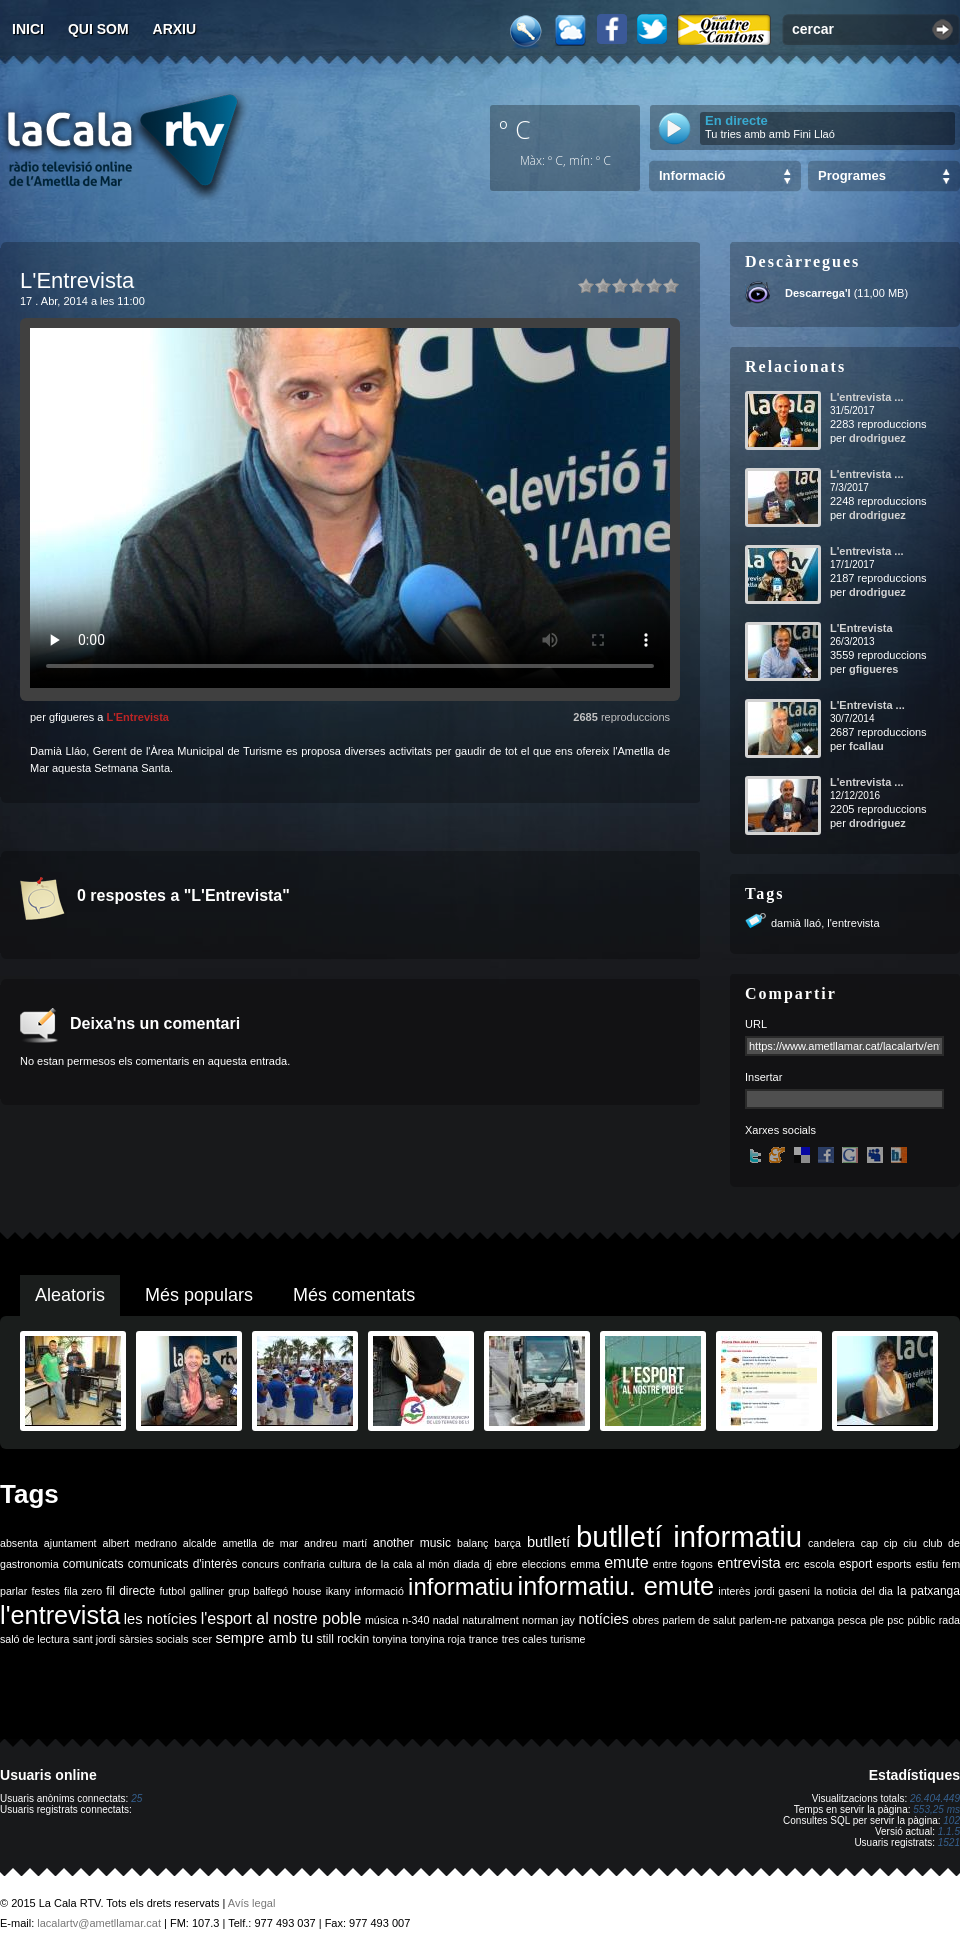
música (382, 1620)
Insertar (763, 1077)
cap (869, 1543)
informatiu (460, 1586)
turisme (568, 1639)
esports (893, 1564)
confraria (303, 1564)
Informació (692, 175)
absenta (19, 1543)
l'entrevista (853, 923)
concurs (260, 1564)
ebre (506, 1564)
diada (466, 1564)
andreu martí (335, 1543)
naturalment (490, 1620)
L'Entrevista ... (867, 705)
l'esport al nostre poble (281, 1618)
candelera (831, 1543)
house (306, 1591)
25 (136, 1798)
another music (412, 1543)
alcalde (200, 1543)
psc (895, 1620)
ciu (910, 1543)
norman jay (548, 1620)
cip (891, 1543)
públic (921, 1620)
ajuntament (70, 1543)
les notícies (160, 1619)
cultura (345, 1564)
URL (756, 1024)
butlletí (548, 1542)
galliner (207, 1591)
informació (379, 1591)
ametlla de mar (260, 1543)
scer (202, 1639)
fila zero (83, 1591)
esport (855, 1564)
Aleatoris (70, 1295)
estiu (927, 1564)
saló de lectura (34, 1639)
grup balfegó (258, 1591)
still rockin (342, 1639)
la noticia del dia (853, 1591)
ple (877, 1620)
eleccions (544, 1564)
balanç (472, 1543)
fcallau (866, 746)
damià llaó (796, 923)
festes (45, 1591)
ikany (338, 1591)
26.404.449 (935, 1798)
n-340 (415, 1620)
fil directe (130, 1591)
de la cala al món (407, 1564)
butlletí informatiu (689, 1536)
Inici (28, 29)
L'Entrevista (137, 717)
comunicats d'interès (183, 1564)
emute (626, 1562)
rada (949, 1620)
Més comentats (354, 1295)
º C (515, 129)
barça (507, 1543)
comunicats (93, 1564)
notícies (603, 1619)
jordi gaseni (781, 1591)
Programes (852, 175)
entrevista (749, 1563)
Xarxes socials (780, 1130)
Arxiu (175, 29)
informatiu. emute (616, 1586)
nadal (446, 1620)
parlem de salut (698, 1620)
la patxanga (928, 1591)
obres (645, 1620)
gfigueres (874, 669)
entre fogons (683, 1564)
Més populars (199, 1295)
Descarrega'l (818, 293)
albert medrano (140, 1543)
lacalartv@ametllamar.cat (99, 1923)
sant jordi (94, 1639)
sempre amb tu (264, 1638)
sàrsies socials (153, 1639)
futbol (172, 1591)
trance (484, 1639)
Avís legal (252, 1903)
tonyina (390, 1639)
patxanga (812, 1620)
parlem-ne (763, 1620)
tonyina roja (437, 1639)
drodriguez (877, 438)
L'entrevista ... (867, 397)
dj (488, 1564)
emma (585, 1564)
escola (819, 1564)
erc (792, 1564)
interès (734, 1591)
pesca (852, 1620)
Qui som (98, 29)
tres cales (525, 1639)
